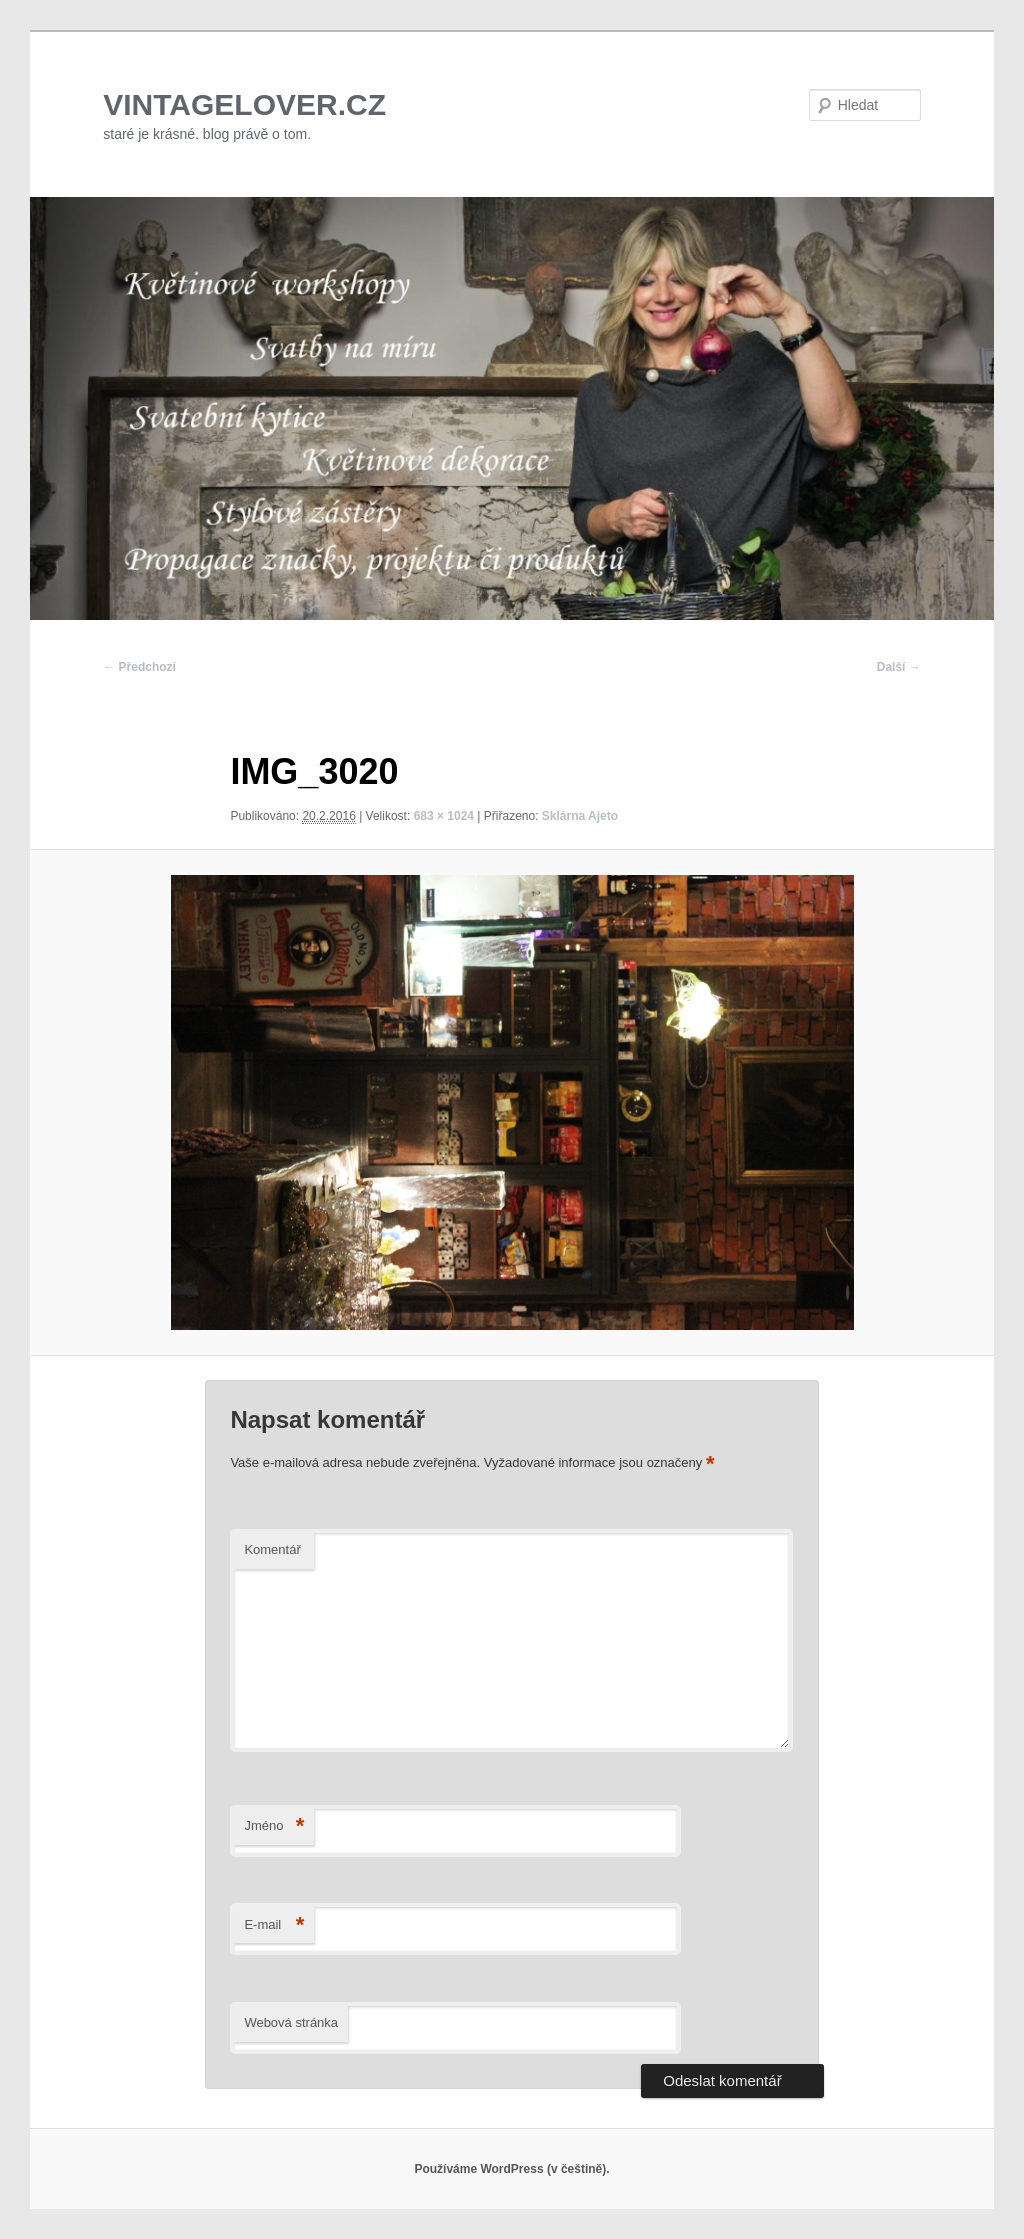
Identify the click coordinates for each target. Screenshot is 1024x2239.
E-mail (274, 1925)
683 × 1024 (444, 816)
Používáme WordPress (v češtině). (511, 2169)
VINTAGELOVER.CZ (244, 104)
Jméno (274, 1826)
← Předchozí (139, 667)
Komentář (272, 1549)
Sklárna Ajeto (580, 816)
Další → (899, 667)
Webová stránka (291, 2022)
